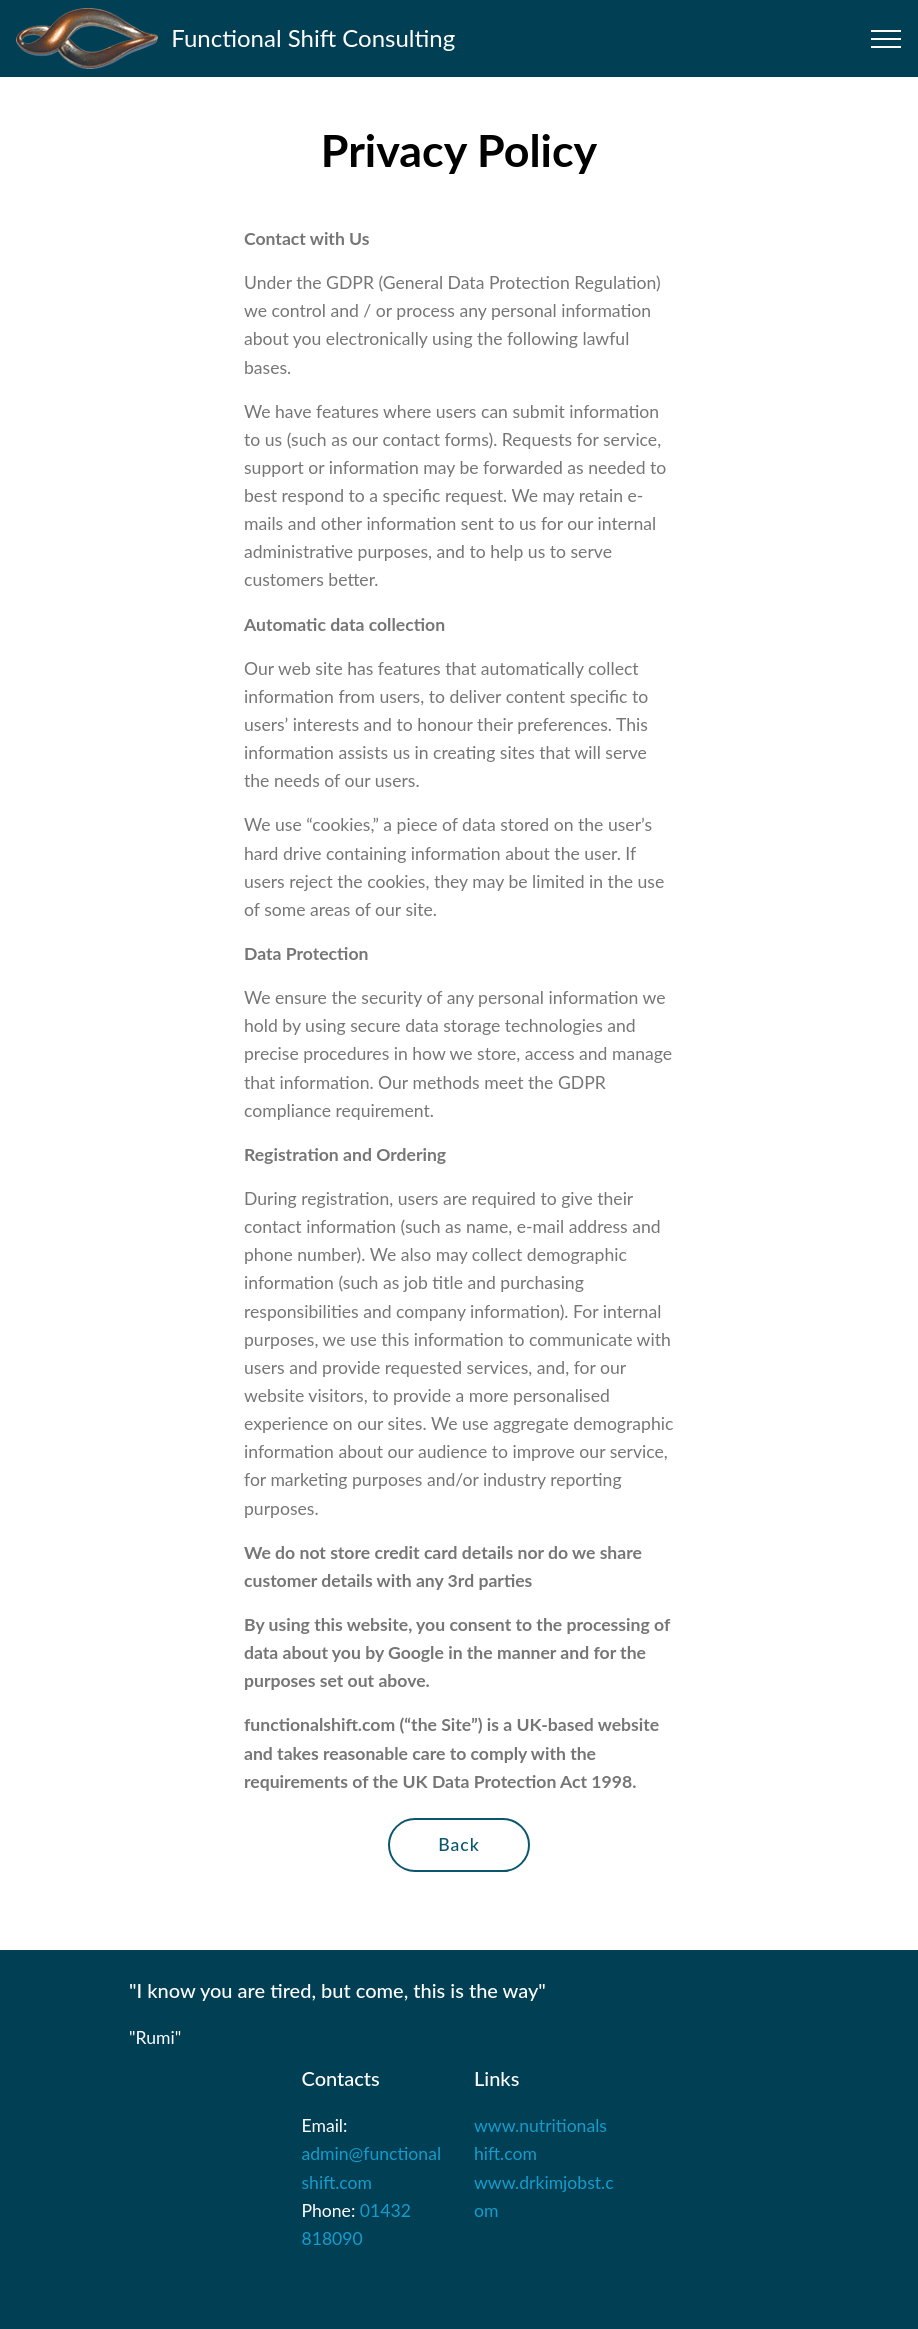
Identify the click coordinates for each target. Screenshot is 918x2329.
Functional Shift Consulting (313, 37)
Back (459, 1844)
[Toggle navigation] (886, 39)
